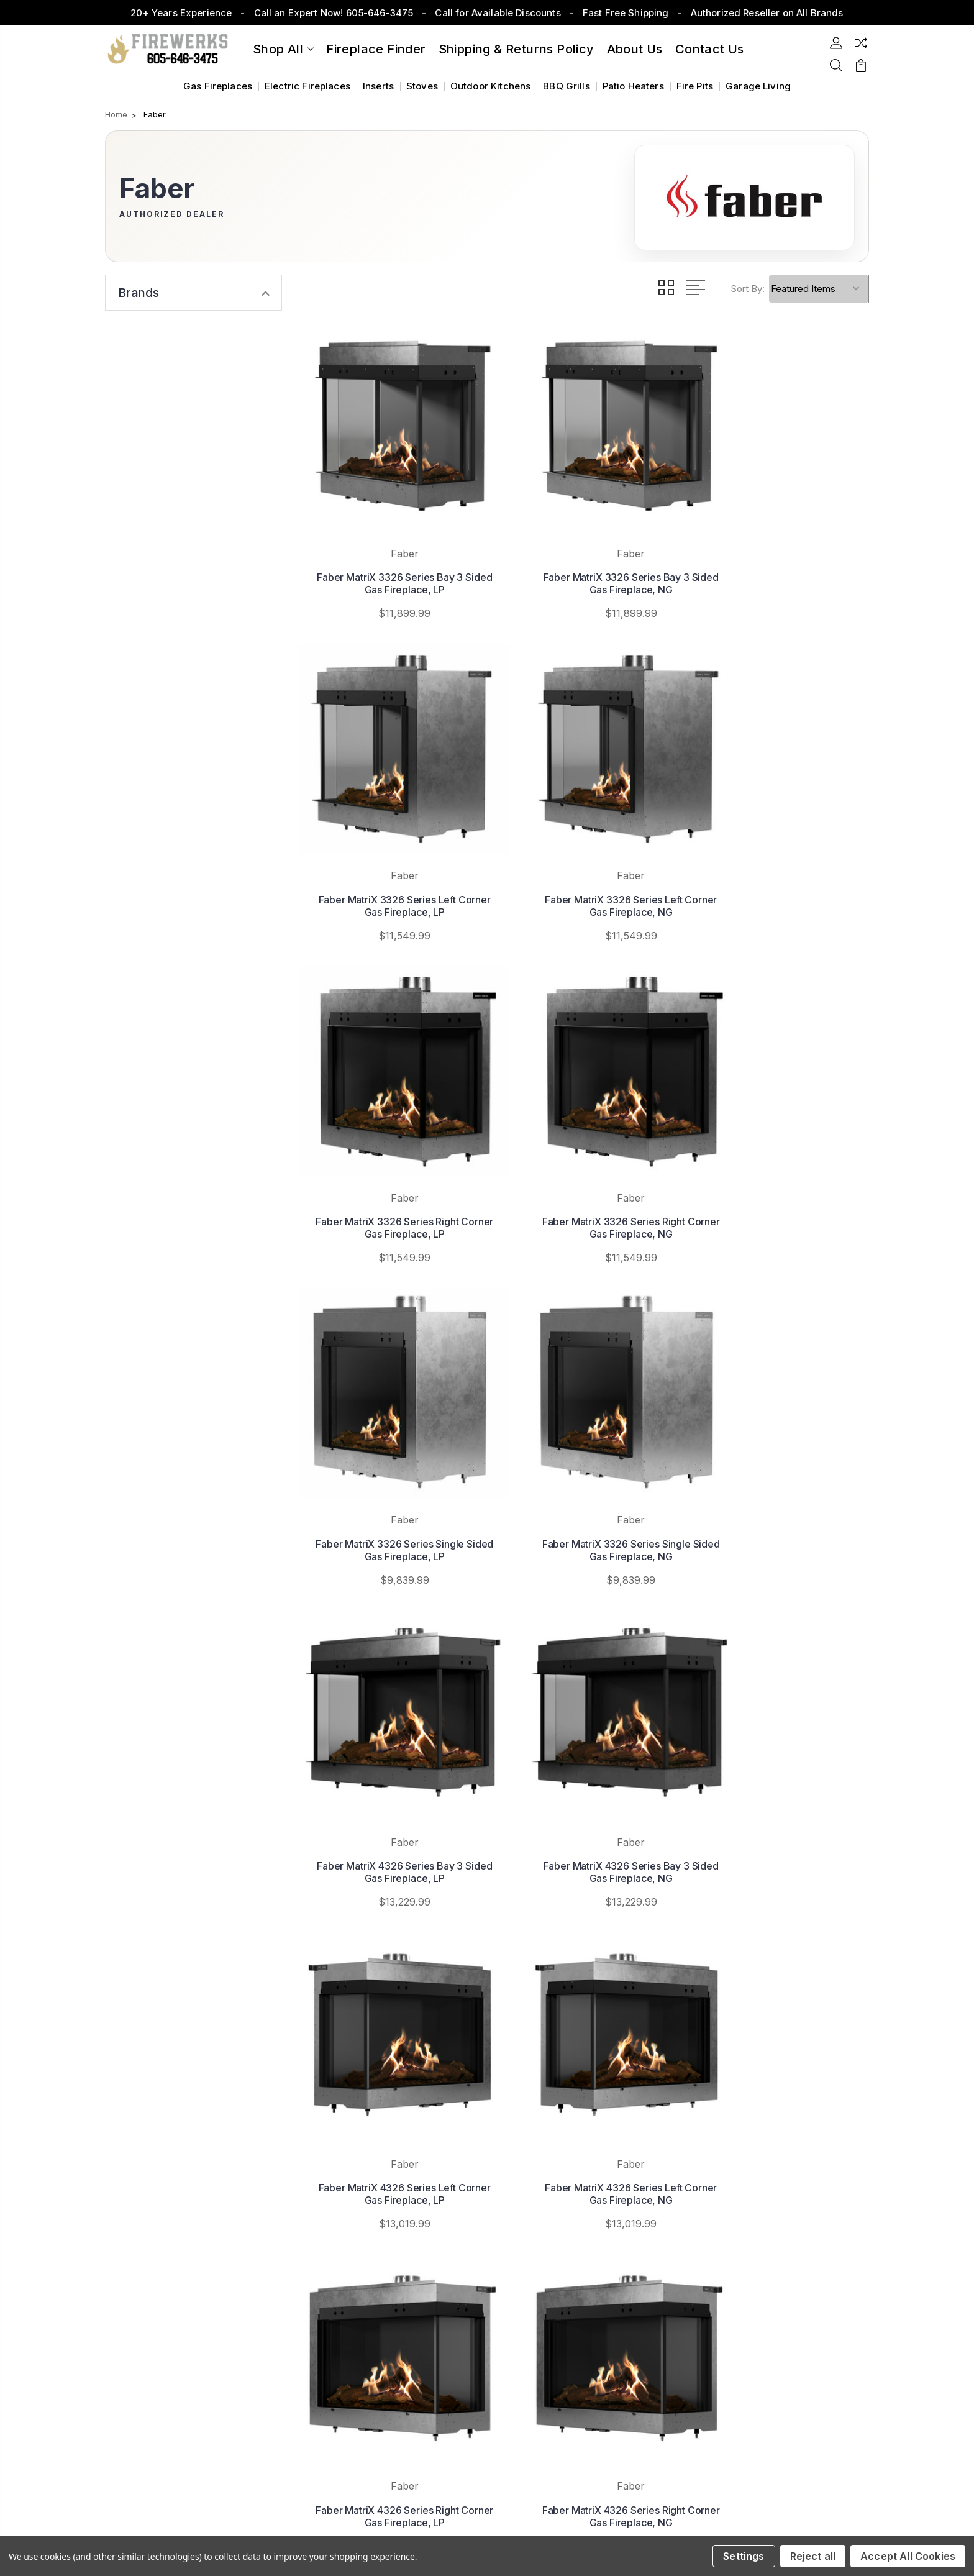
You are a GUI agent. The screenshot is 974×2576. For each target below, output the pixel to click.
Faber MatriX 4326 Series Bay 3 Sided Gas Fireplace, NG (389, 1419)
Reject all (813, 2556)
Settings (743, 2556)
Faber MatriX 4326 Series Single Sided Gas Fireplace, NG (389, 1997)
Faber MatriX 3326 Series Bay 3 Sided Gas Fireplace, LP (389, 551)
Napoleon (548, 2156)
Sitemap (210, 2462)
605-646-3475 (156, 2167)
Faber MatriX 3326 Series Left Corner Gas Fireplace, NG (389, 840)
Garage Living (758, 86)
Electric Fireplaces (307, 86)
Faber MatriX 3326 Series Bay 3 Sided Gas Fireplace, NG (585, 551)
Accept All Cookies (907, 2556)
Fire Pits (694, 86)
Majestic (546, 2175)
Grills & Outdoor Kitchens (788, 2231)
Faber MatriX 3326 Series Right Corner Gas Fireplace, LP (584, 840)
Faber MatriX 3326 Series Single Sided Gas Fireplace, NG (585, 1129)
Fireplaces (757, 2156)
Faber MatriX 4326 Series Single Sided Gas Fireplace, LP (780, 1708)
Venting (751, 2268)
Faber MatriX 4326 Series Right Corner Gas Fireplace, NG (584, 1708)
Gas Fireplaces (217, 86)
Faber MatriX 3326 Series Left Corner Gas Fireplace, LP (780, 551)
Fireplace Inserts (771, 2175)
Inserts (378, 86)
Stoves (422, 86)
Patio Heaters (633, 86)
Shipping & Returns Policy (516, 49)
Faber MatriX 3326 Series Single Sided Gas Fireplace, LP (389, 1129)
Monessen (550, 2249)
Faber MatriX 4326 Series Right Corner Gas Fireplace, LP (388, 1708)
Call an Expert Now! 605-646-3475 (334, 13)
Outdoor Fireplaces (776, 2193)
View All (545, 2268)
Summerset (552, 2193)
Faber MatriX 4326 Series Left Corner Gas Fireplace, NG (780, 1419)
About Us (635, 49)
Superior (545, 2212)
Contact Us (345, 2212)
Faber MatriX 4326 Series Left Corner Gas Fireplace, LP (584, 1419)
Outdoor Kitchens (490, 86)
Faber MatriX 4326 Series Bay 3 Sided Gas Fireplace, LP (780, 1129)
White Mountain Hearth (577, 2231)
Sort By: (748, 289)
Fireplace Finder (376, 49)
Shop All (283, 49)
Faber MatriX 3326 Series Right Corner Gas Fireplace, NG (780, 840)
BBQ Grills (566, 86)
